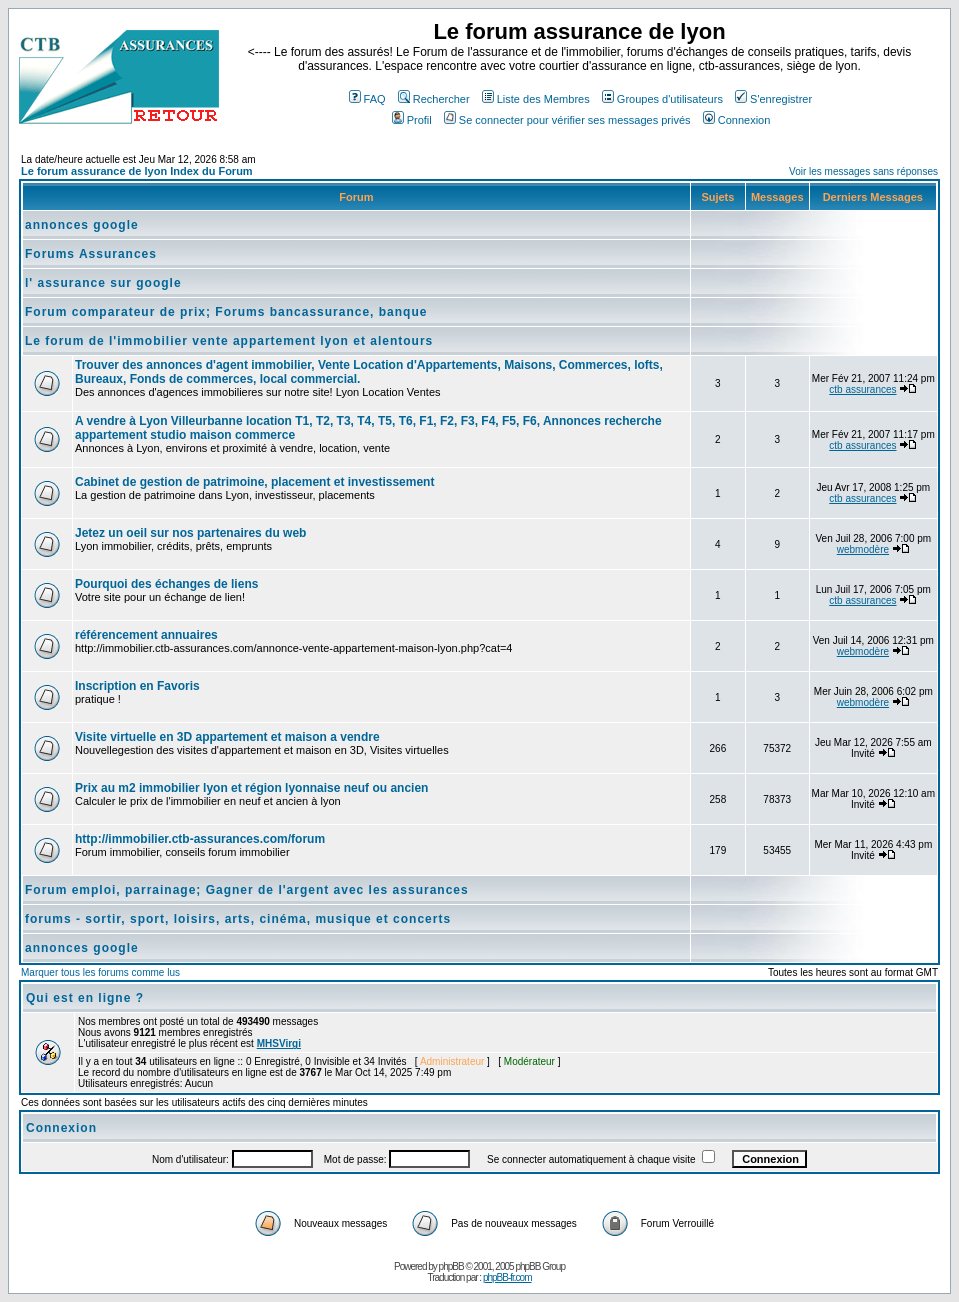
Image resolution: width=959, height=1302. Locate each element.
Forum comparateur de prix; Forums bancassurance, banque (226, 312)
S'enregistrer (773, 99)
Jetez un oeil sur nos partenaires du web (190, 533)
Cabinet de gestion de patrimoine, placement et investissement (254, 482)
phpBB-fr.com (507, 1277)
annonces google (82, 225)
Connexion (737, 120)
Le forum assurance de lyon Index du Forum (137, 171)
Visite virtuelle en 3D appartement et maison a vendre (227, 737)
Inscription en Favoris (137, 686)
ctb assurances (862, 389)
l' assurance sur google (103, 283)
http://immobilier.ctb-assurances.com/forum (200, 839)
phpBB (451, 1266)
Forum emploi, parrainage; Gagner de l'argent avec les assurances (247, 890)
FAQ (367, 99)
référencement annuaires (146, 635)
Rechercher (434, 99)
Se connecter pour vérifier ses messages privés (567, 120)
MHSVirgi (279, 1043)
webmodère (863, 549)
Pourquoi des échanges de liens (166, 584)
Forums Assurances (91, 254)
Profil (412, 120)
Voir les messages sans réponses (863, 171)
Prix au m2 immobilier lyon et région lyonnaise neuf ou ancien (251, 788)
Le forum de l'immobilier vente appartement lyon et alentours (229, 341)
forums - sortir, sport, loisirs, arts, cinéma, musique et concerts (238, 919)
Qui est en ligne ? (85, 998)
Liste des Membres (536, 99)
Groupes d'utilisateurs (662, 99)
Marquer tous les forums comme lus (100, 972)
